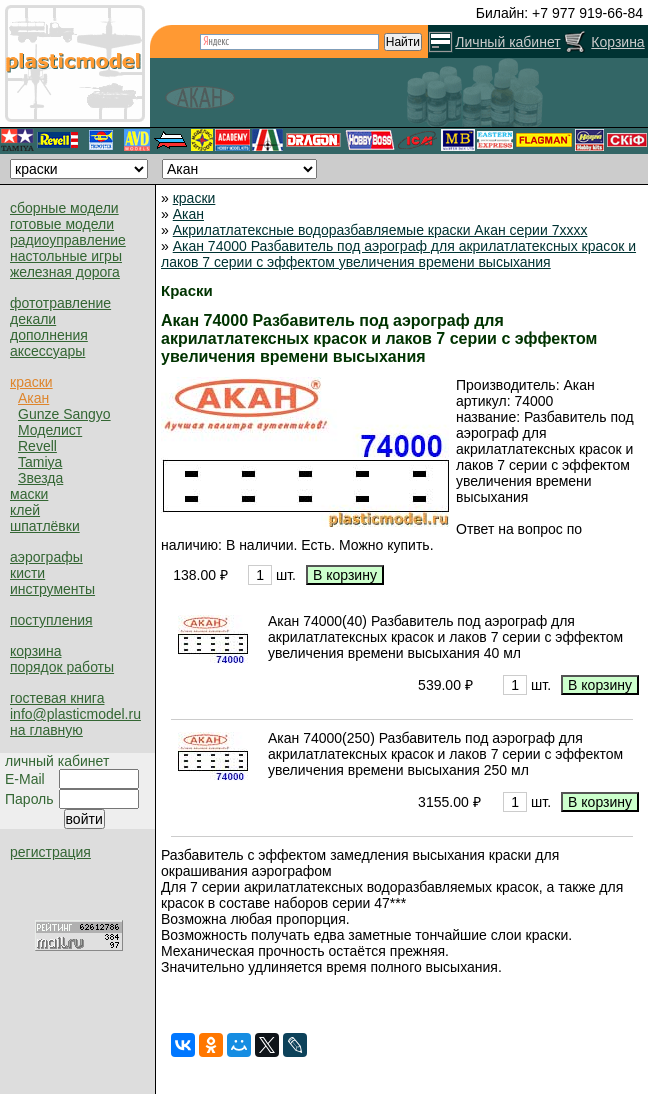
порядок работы (62, 667)
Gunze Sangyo (64, 414)
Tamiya (40, 462)
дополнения (49, 335)
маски (29, 494)
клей (25, 510)
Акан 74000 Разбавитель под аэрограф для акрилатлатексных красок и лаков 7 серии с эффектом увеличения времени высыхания (398, 254)
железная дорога (65, 272)
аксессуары (47, 351)
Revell (37, 446)
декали (33, 319)
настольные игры (66, 256)
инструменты (52, 589)
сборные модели (64, 208)
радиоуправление (68, 240)
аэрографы (46, 557)
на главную (46, 730)
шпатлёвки (45, 526)
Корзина (617, 42)
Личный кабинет (507, 42)
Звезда (40, 478)
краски (31, 382)
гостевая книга (57, 698)
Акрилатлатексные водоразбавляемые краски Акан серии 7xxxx (380, 230)
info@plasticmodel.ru (75, 714)
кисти (27, 573)
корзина (35, 651)
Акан (33, 398)
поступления (51, 620)
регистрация (50, 852)
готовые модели (62, 224)
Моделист (50, 430)
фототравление (60, 303)
